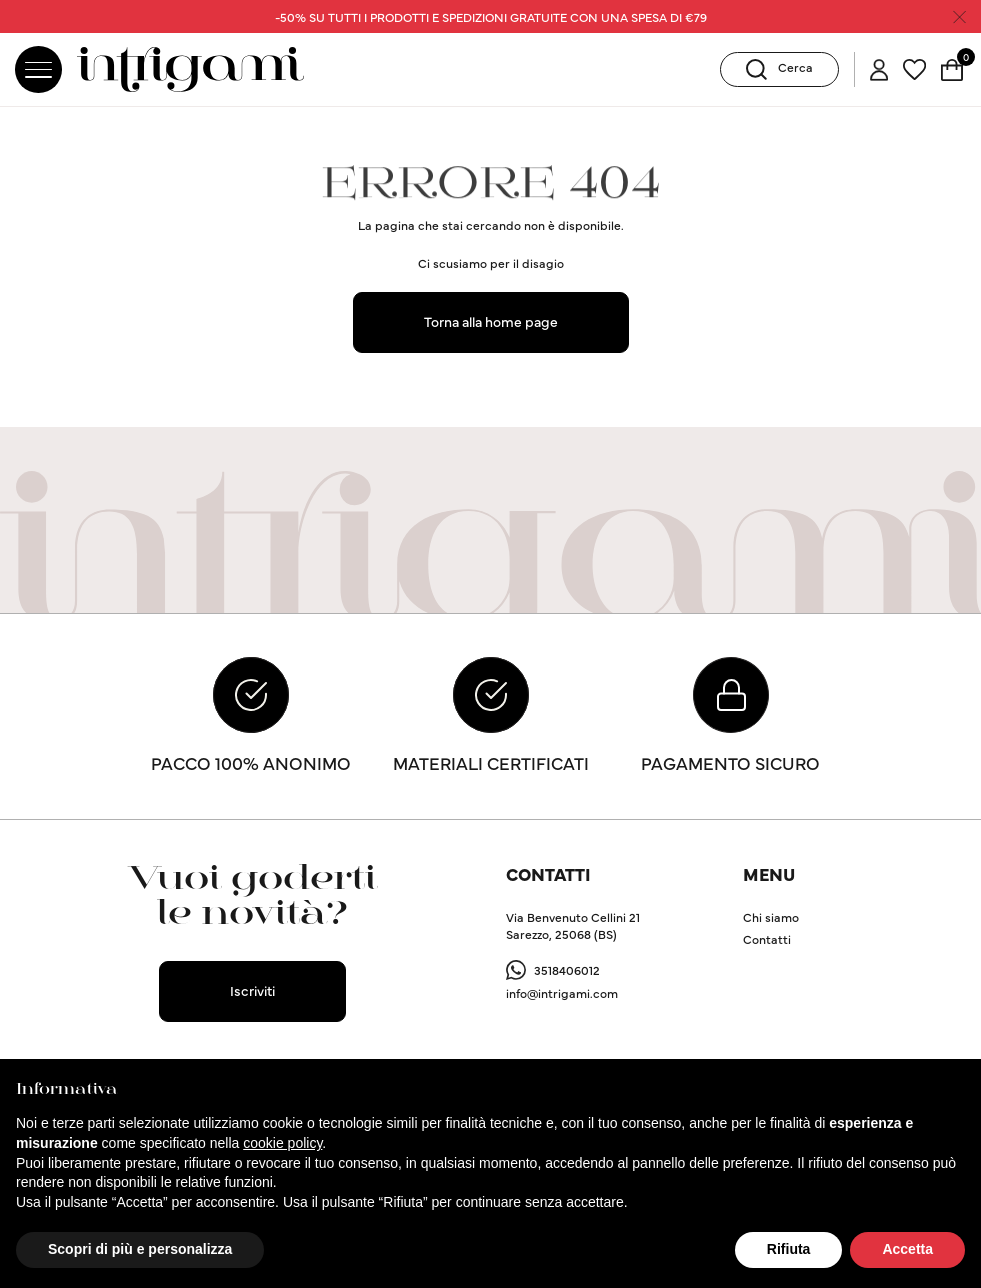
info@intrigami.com (562, 995)
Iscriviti (252, 993)
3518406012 (567, 972)
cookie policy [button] (282, 1143)
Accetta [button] (907, 1249)
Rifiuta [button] (789, 1249)
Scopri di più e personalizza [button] (140, 1249)
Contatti (767, 942)
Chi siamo (771, 920)
